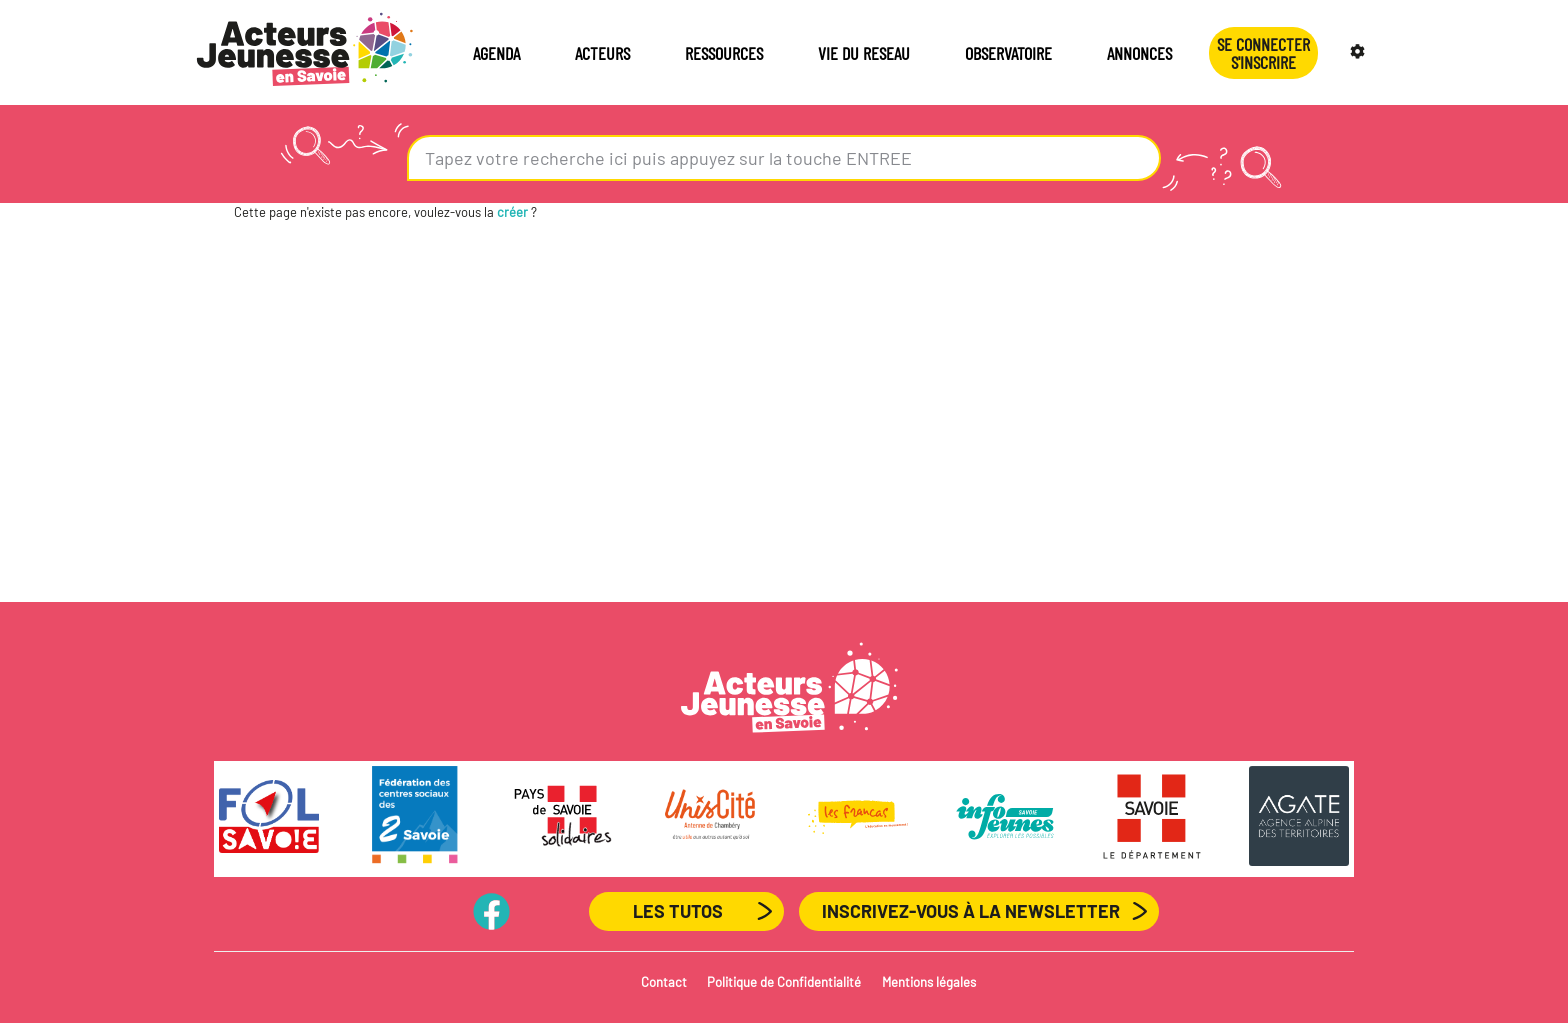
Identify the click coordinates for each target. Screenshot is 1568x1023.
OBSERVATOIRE (1008, 53)
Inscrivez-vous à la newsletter (971, 911)
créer (512, 212)
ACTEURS (602, 53)
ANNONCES (1139, 53)
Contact (664, 982)
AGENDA (496, 53)
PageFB (491, 911)
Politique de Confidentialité (784, 982)
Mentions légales (929, 982)
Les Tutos (678, 911)
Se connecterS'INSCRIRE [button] (1263, 53)
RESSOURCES (724, 53)
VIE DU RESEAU (864, 53)
